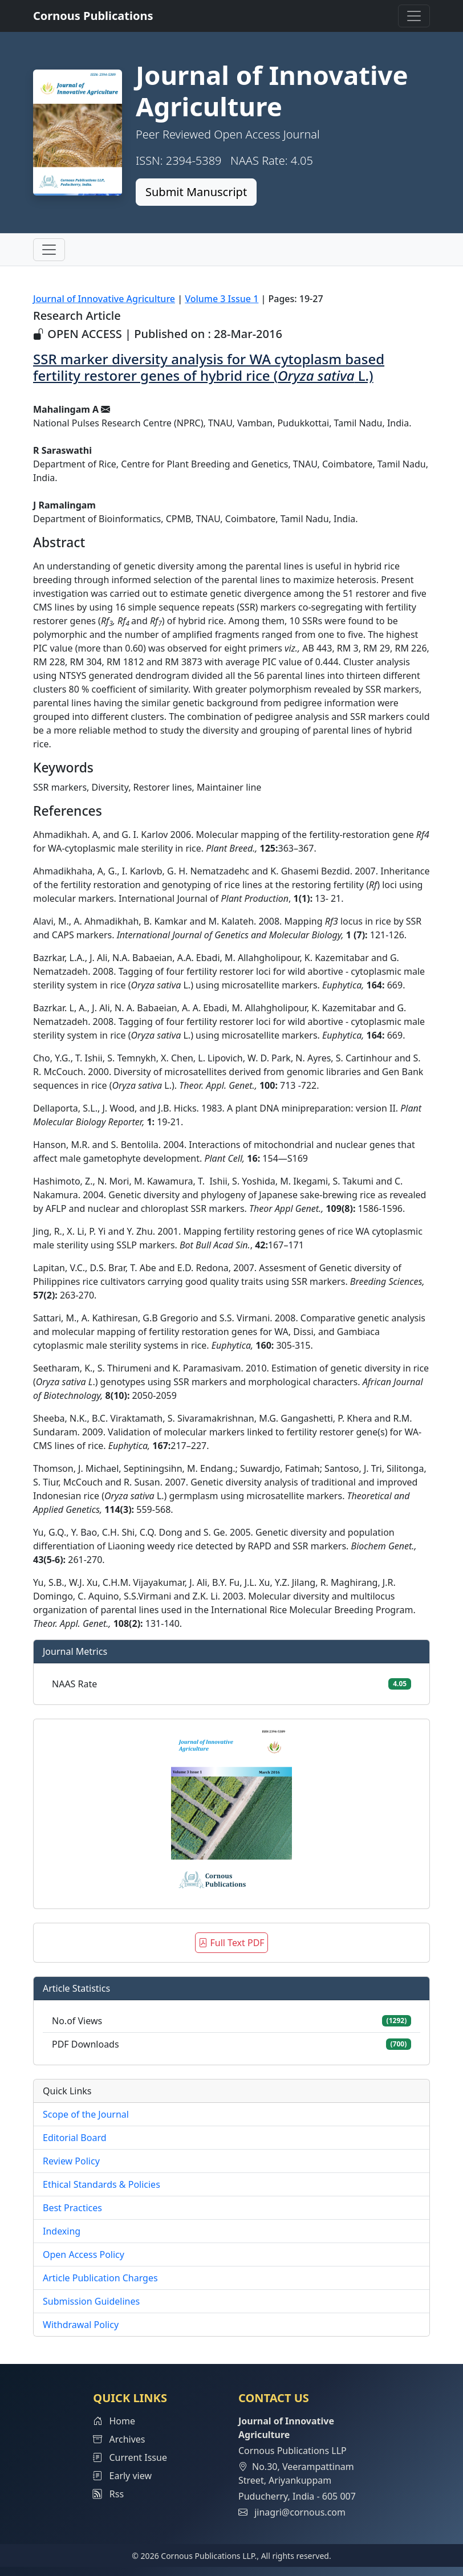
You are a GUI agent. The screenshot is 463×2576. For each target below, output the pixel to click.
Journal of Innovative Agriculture (104, 298)
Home (114, 2421)
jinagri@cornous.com (300, 2512)
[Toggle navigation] (414, 16)
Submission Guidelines (91, 2301)
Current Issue (130, 2457)
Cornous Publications (93, 15)
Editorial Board (75, 2137)
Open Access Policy (83, 2254)
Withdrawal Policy (81, 2324)
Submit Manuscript (196, 192)
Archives (119, 2439)
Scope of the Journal (86, 2114)
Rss (108, 2494)
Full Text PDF (231, 1942)
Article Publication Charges (100, 2278)
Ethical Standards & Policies (101, 2184)
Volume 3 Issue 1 (221, 298)
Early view (122, 2475)
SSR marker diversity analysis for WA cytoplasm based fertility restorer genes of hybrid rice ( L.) (208, 367)
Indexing (61, 2231)
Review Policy (71, 2161)
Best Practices (72, 2207)
